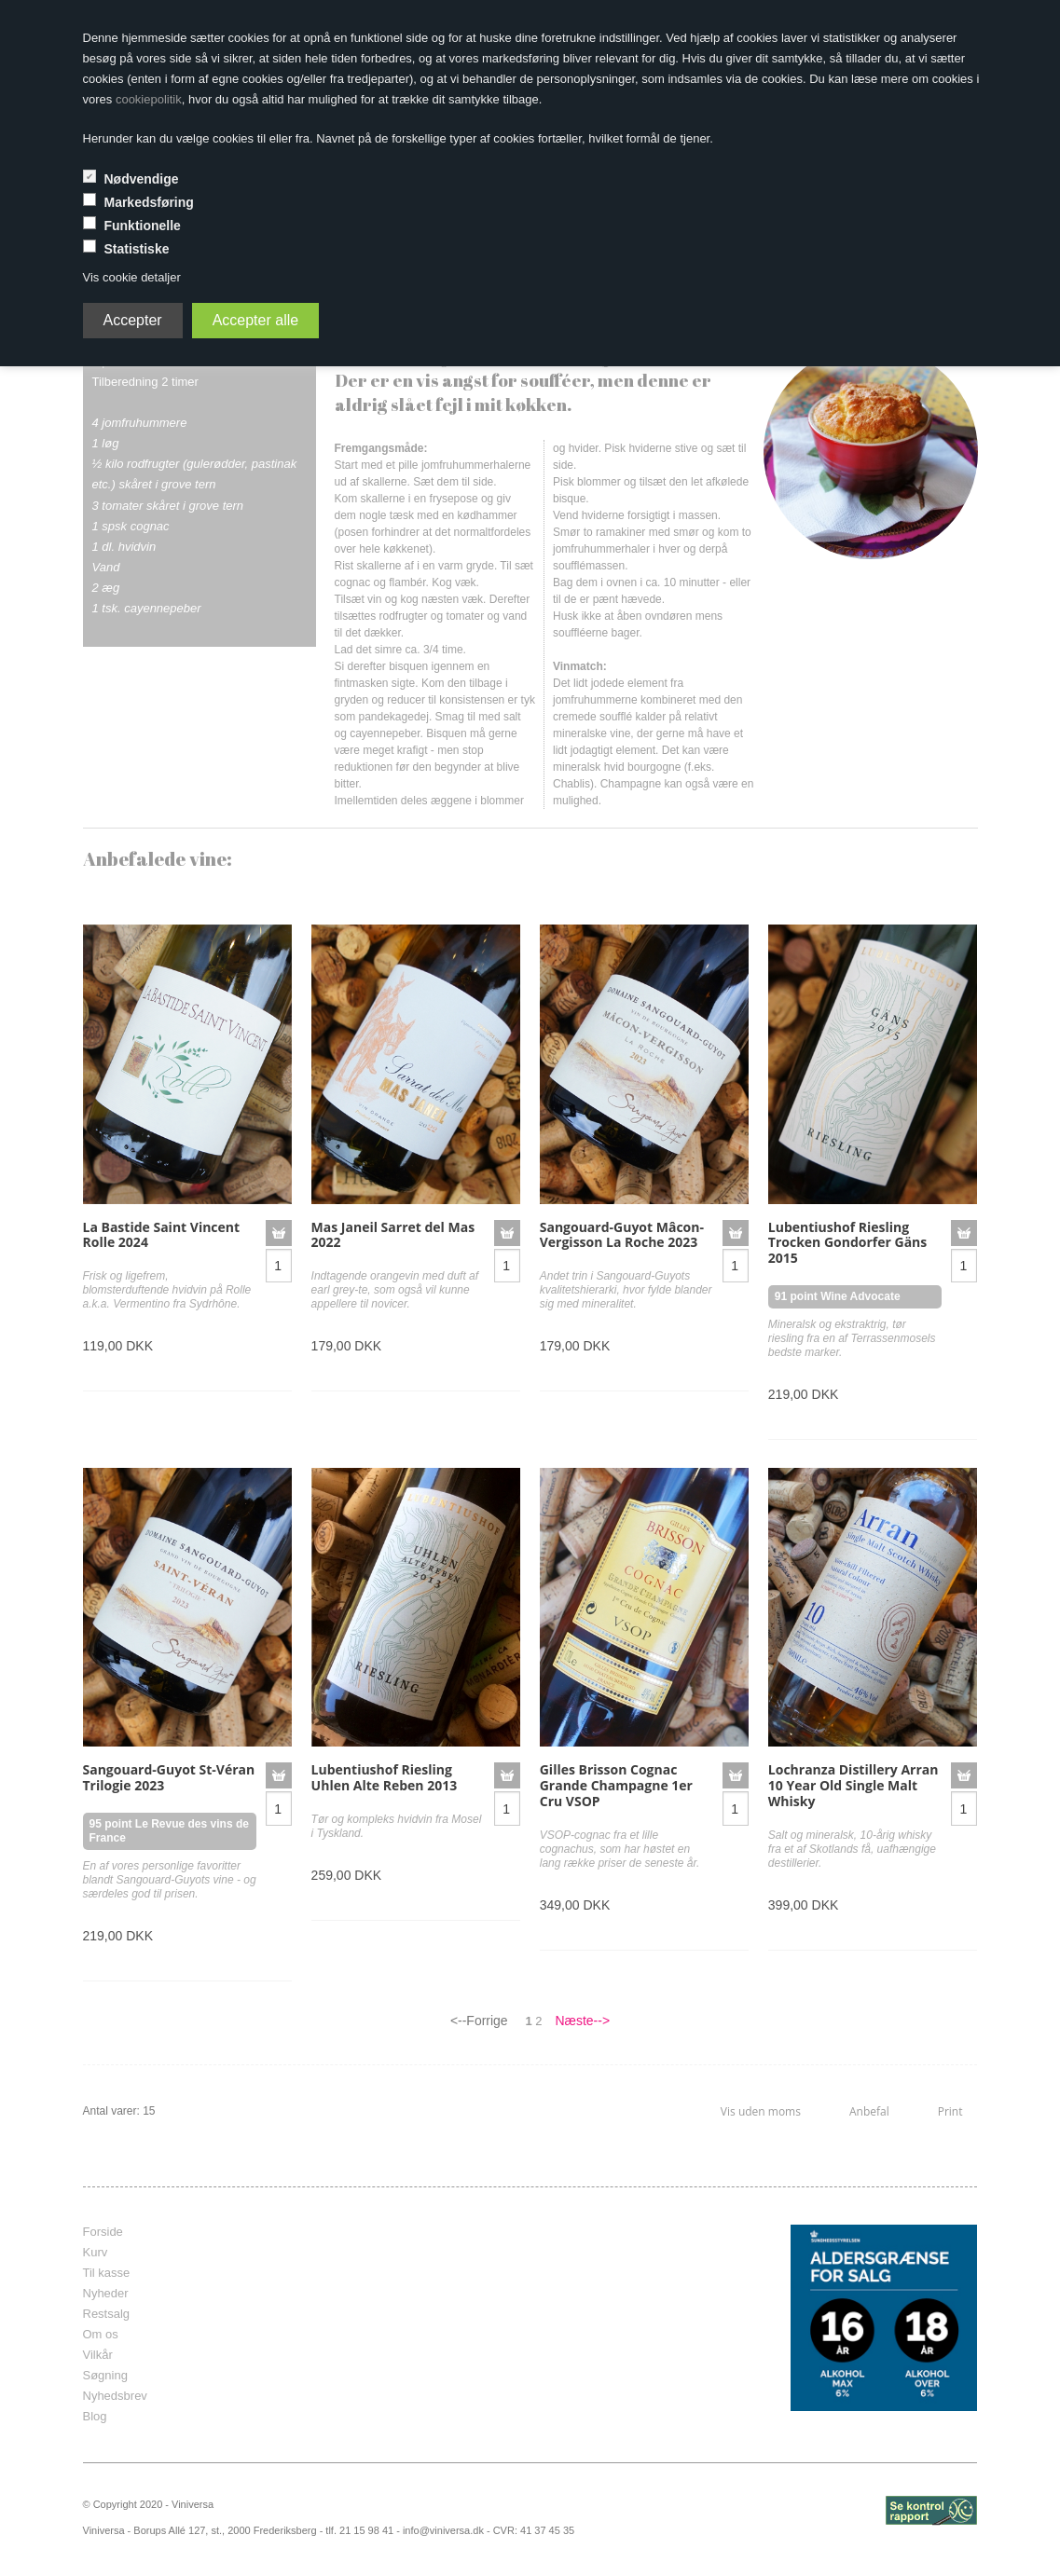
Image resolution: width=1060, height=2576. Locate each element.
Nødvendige (140, 178)
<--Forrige (479, 2020)
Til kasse (107, 2273)
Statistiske (136, 248)
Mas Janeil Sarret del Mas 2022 (393, 1235)
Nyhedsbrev (115, 2396)
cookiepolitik (149, 99)
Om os (100, 2334)
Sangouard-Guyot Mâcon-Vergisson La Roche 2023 (622, 1235)
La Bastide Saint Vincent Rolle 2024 (162, 1235)
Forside (103, 2232)
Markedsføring (148, 202)
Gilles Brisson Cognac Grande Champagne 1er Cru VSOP (616, 1785)
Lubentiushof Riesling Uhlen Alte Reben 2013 (384, 1777)
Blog (95, 2416)
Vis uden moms (761, 2111)
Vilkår (98, 2355)
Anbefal (869, 2111)
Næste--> (582, 2020)
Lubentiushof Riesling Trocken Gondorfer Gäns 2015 (847, 1242)
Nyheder (106, 2293)
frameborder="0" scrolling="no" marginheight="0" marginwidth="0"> (515, 2318)
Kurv (95, 2252)
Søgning (105, 2375)
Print (950, 2111)
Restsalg (107, 2314)
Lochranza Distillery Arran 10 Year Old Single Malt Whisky (853, 1785)
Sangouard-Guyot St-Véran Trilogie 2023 (169, 1777)
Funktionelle (141, 225)
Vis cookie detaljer (132, 277)
